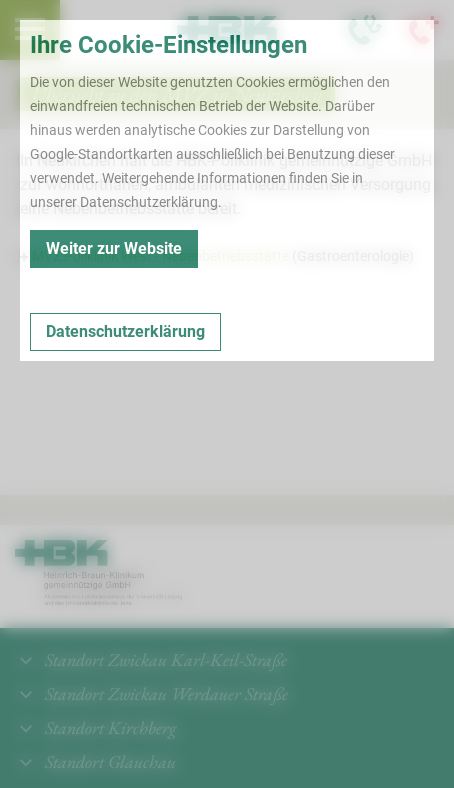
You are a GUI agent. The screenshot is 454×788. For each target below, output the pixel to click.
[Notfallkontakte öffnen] (424, 30)
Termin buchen (90, 30)
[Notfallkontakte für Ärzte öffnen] (364, 30)
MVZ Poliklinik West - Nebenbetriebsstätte (162, 256)
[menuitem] (30, 30)
